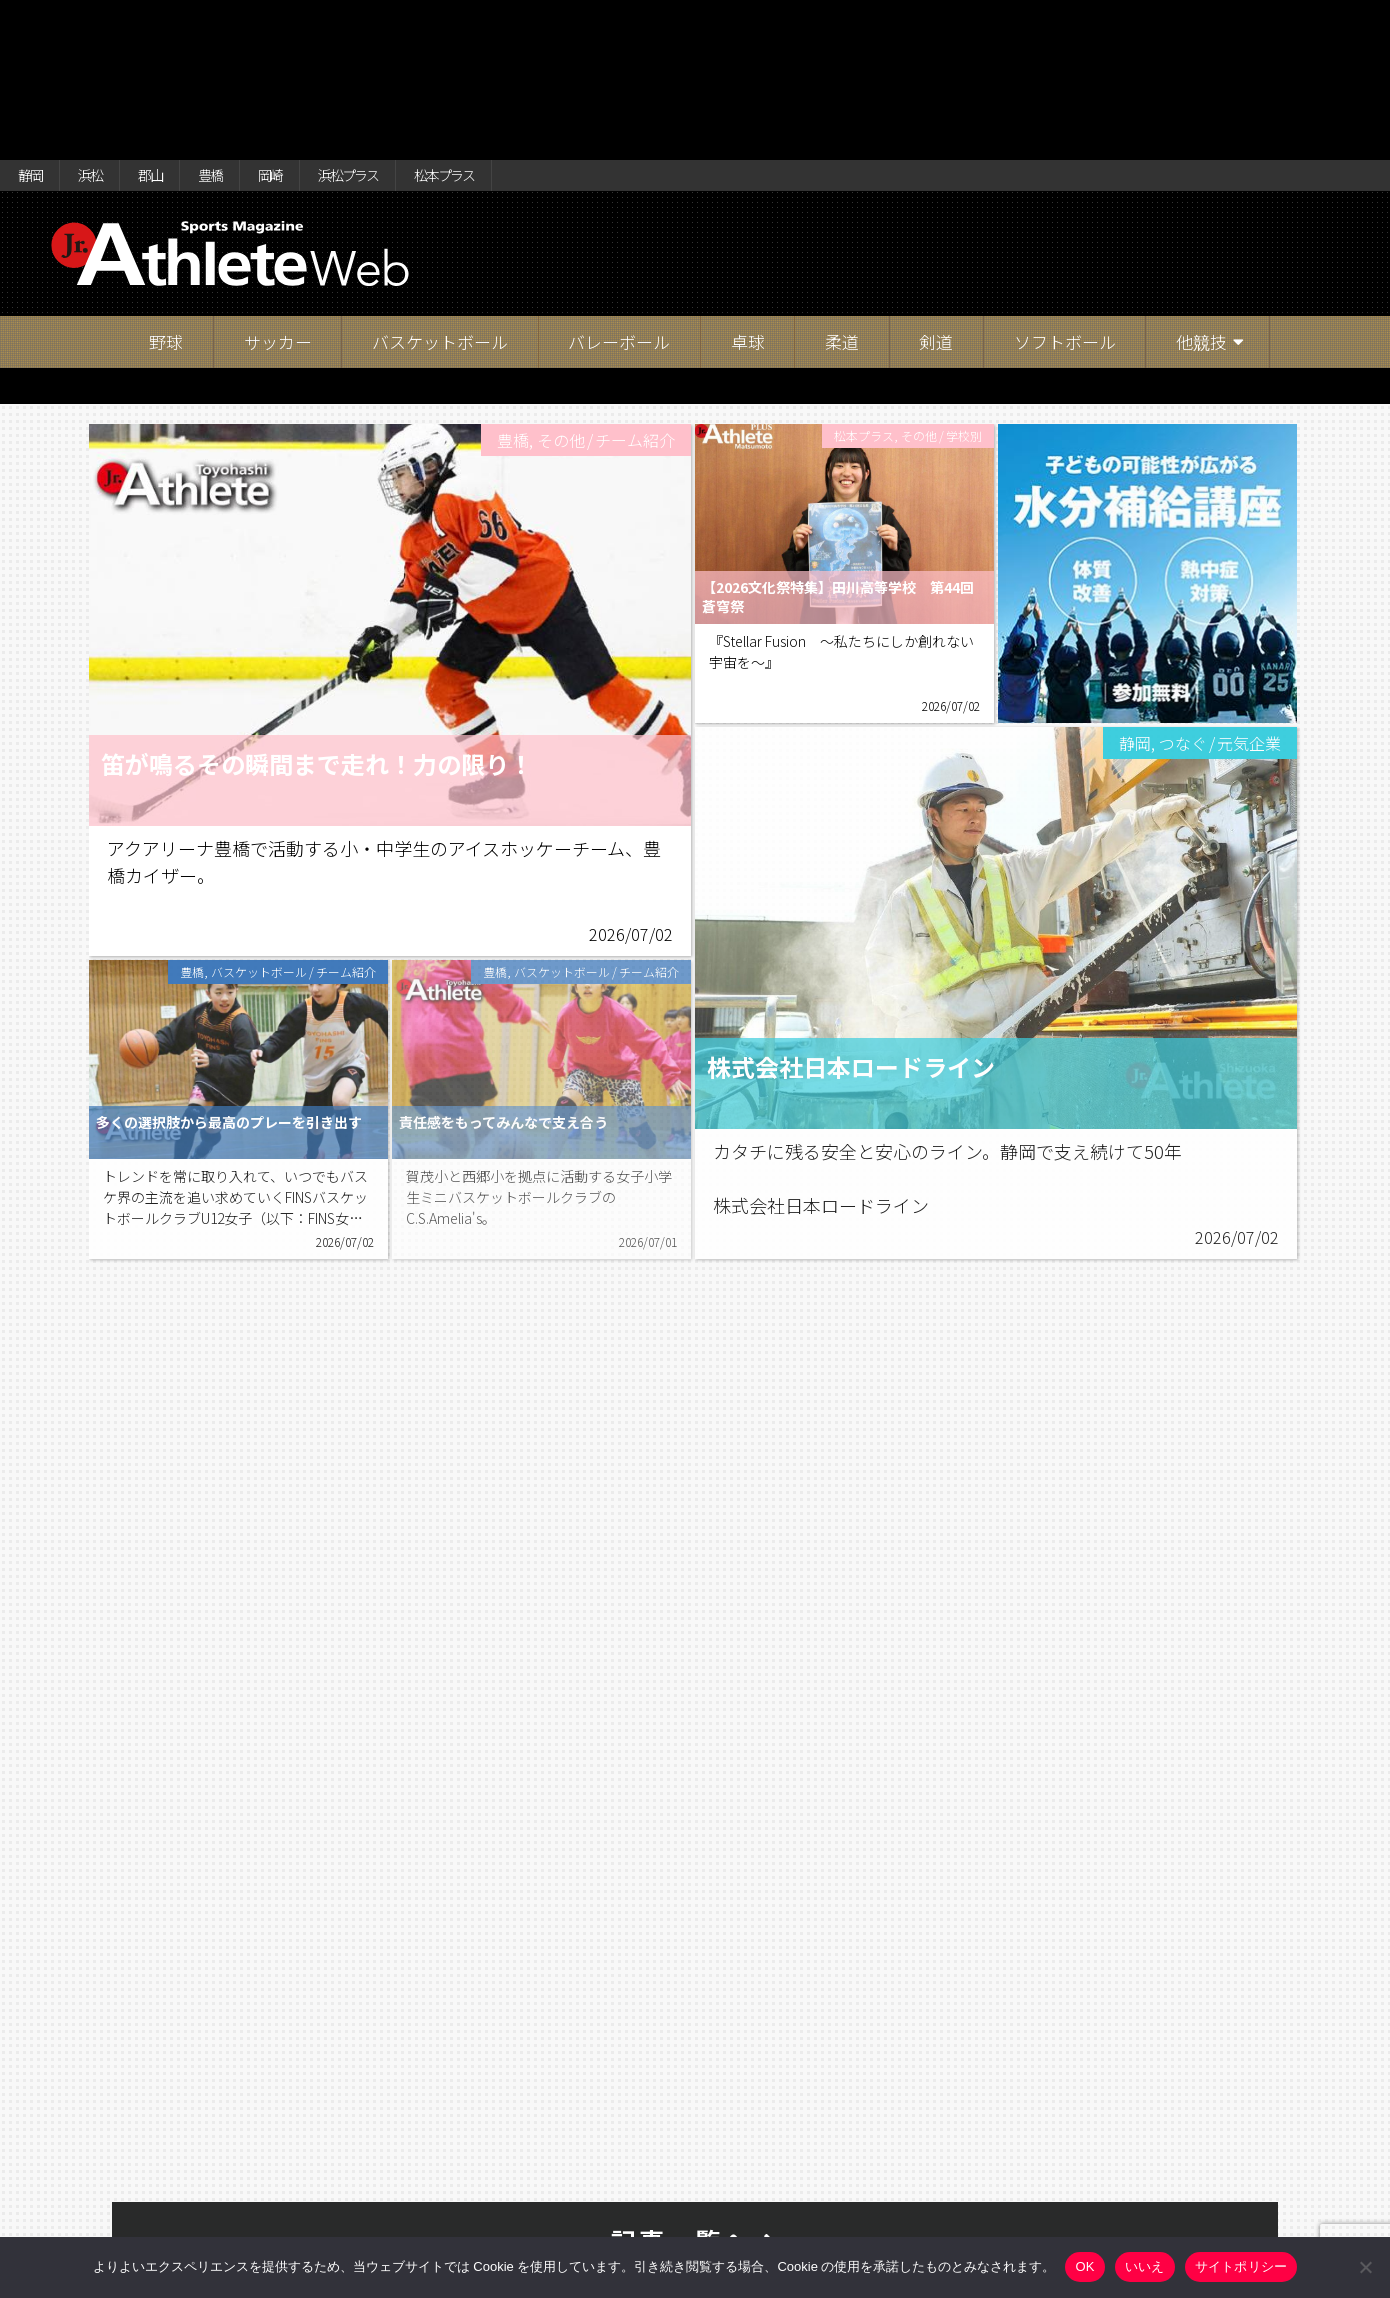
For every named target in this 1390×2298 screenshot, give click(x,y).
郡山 (182, 22)
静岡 (36, 22)
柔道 (842, 194)
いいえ (1145, 2266)
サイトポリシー (1241, 2266)
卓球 (748, 194)
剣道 (936, 194)
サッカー (278, 194)
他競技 (1201, 194)
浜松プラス (425, 22)
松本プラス (546, 22)
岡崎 (328, 22)
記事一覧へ (695, 2093)
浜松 (109, 22)
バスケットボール (440, 194)
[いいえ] (1365, 2267)
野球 (166, 194)
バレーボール (619, 194)
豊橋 (255, 22)
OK (1084, 2266)
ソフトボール (1065, 194)
